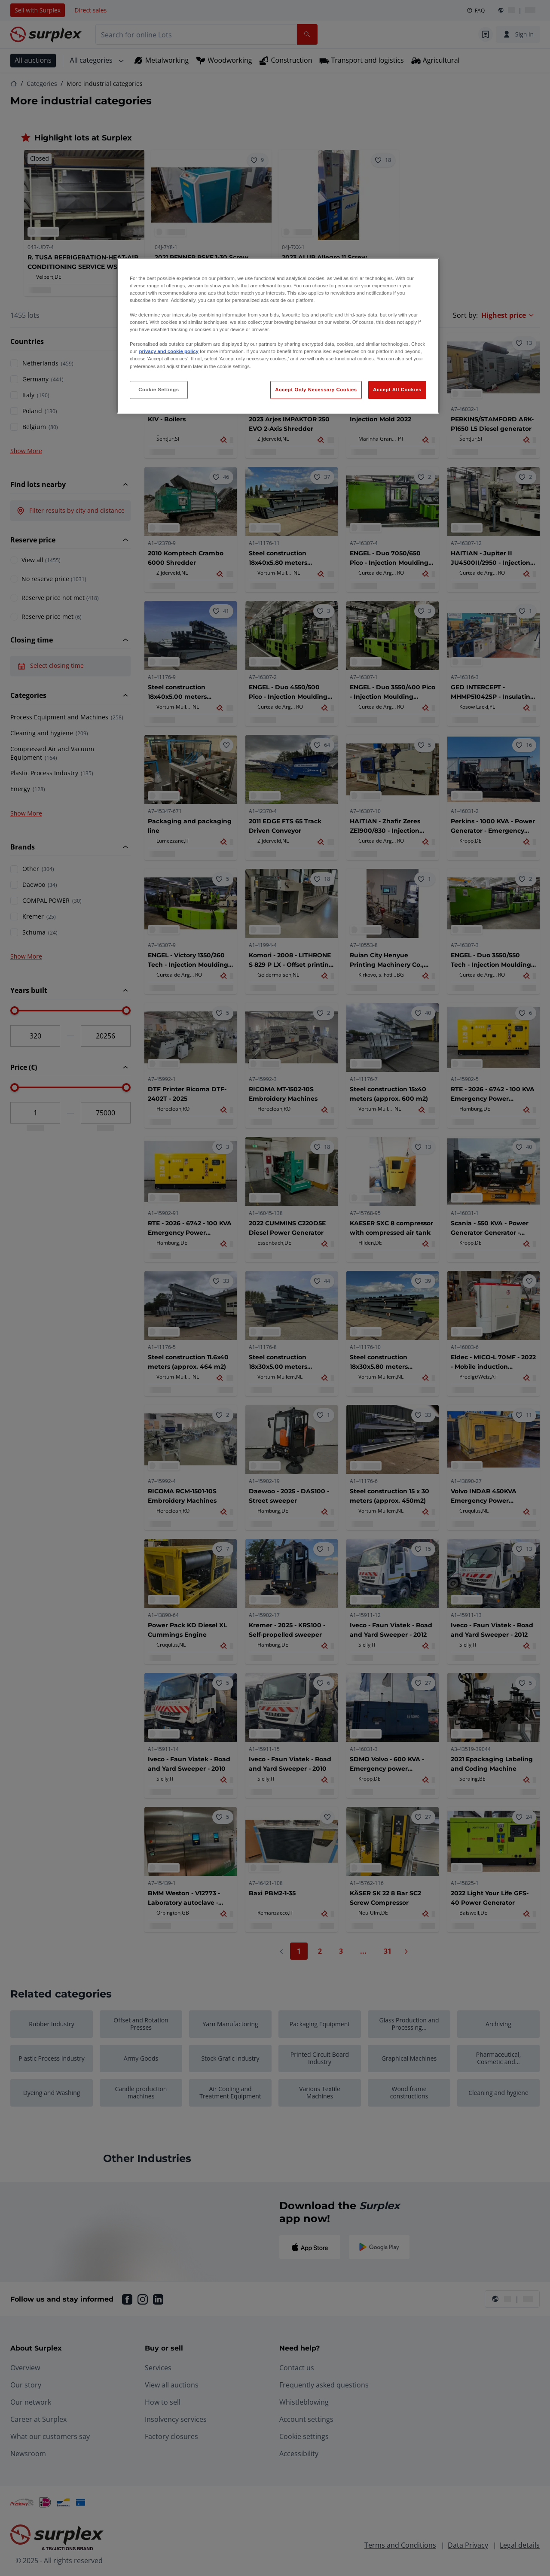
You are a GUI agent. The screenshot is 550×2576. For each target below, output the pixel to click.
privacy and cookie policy (168, 351)
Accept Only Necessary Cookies (316, 389)
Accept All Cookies (397, 389)
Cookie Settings (158, 389)
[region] (278, 336)
